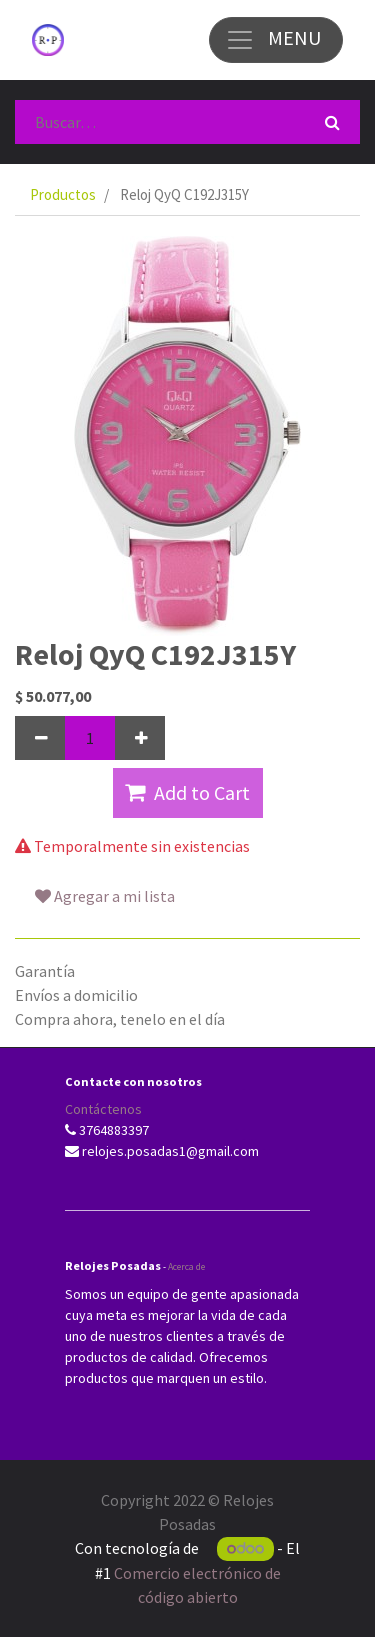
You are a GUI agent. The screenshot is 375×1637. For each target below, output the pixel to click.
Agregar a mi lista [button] (105, 896)
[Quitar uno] (40, 738)
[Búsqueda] (332, 122)
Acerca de (186, 1266)
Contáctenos (103, 1109)
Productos (63, 194)
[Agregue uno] (140, 738)
